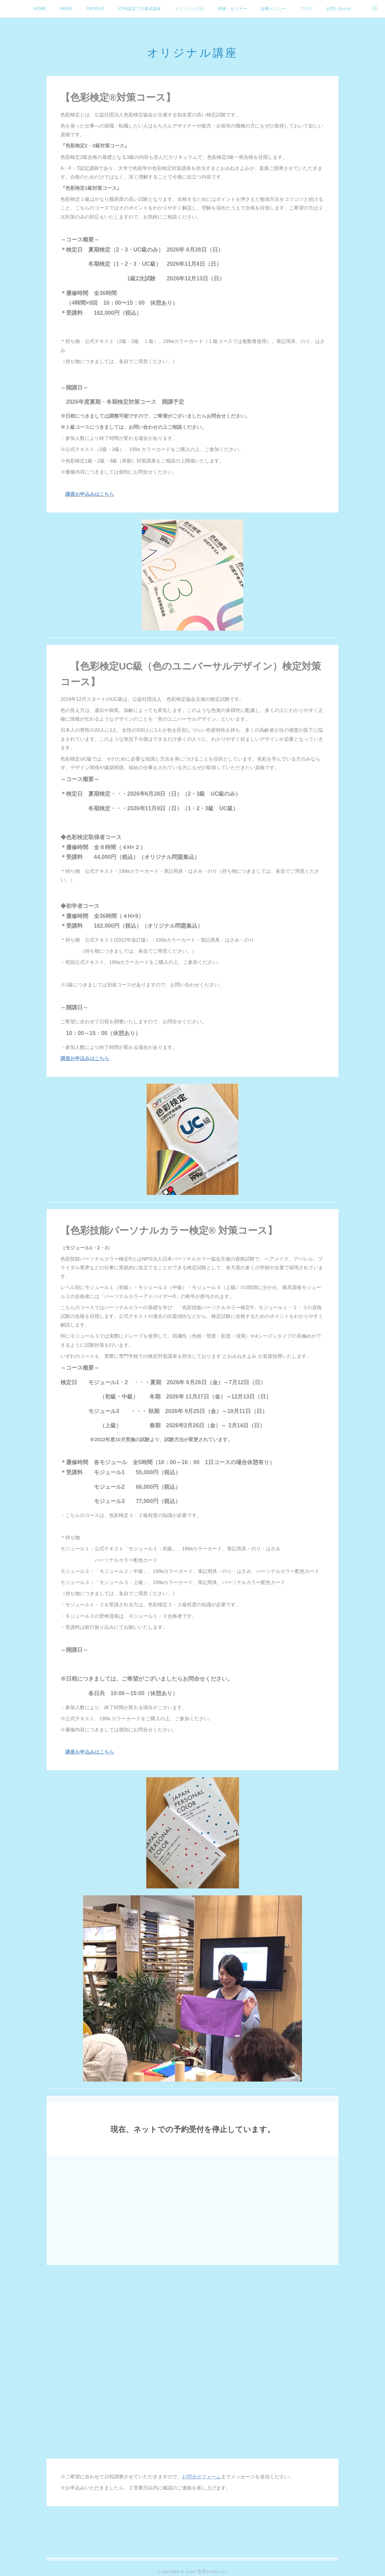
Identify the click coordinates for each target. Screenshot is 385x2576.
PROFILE (95, 8)
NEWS (66, 8)
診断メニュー (273, 8)
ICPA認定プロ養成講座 (139, 8)
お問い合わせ (338, 8)
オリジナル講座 (189, 8)
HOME (40, 8)
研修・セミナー (232, 8)
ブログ (306, 8)
